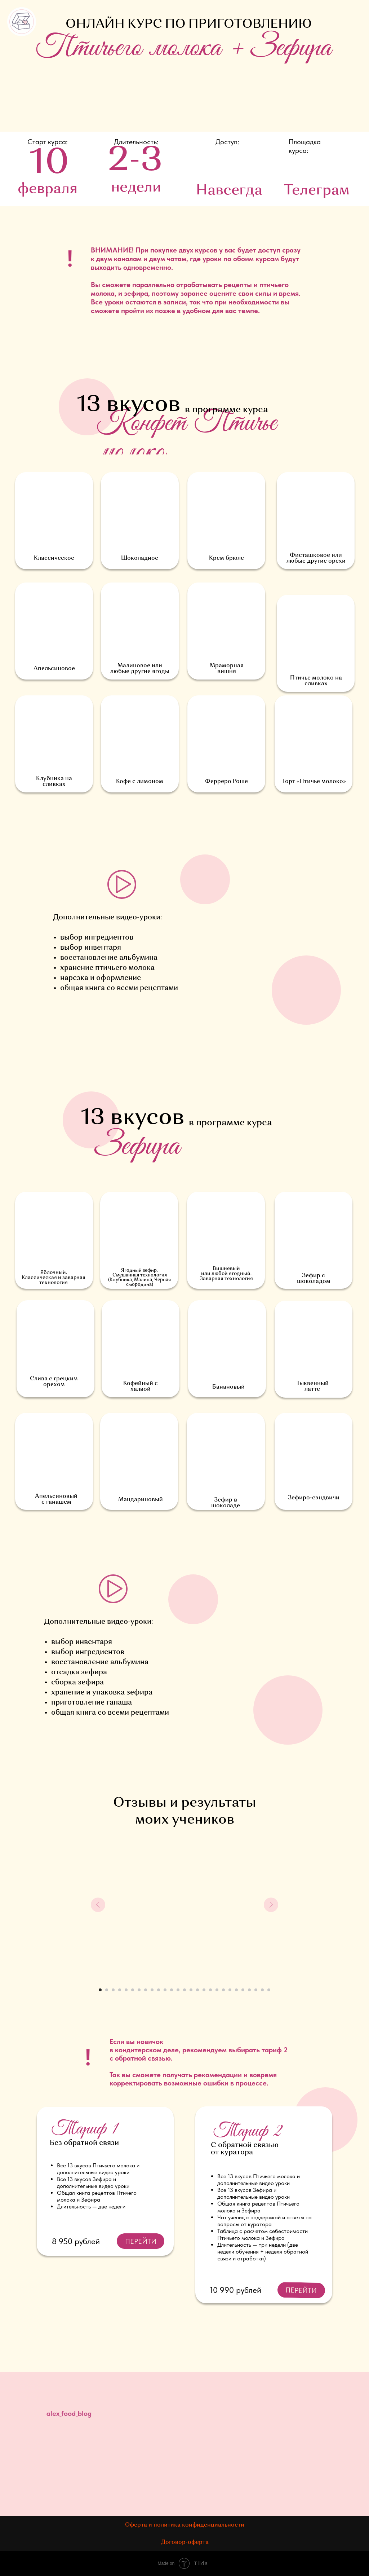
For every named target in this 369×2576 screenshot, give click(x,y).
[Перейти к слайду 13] (178, 1989)
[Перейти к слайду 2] (106, 1989)
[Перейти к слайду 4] (119, 1989)
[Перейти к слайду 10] (158, 1989)
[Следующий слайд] (271, 1905)
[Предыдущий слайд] (98, 1905)
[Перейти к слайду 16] (197, 1989)
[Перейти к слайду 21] (229, 1989)
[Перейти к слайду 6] (132, 1989)
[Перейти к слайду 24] (249, 1989)
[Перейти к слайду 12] (171, 1989)
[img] (315, 2408)
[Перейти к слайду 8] (145, 1989)
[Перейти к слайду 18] (210, 1989)
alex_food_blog (69, 2413)
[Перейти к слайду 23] (242, 1989)
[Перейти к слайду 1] (100, 1989)
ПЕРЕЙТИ (301, 2290)
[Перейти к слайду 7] (139, 1989)
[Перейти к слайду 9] (152, 1989)
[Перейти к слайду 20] (223, 1989)
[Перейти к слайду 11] (165, 1989)
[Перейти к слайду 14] (184, 1989)
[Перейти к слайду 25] (255, 1989)
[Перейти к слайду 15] (191, 1989)
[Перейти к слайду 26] (262, 1989)
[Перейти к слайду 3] (113, 1989)
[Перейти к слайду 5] (126, 1989)
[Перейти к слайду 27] (268, 1989)
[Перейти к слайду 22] (236, 1989)
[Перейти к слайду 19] (216, 1989)
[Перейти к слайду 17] (204, 1989)
